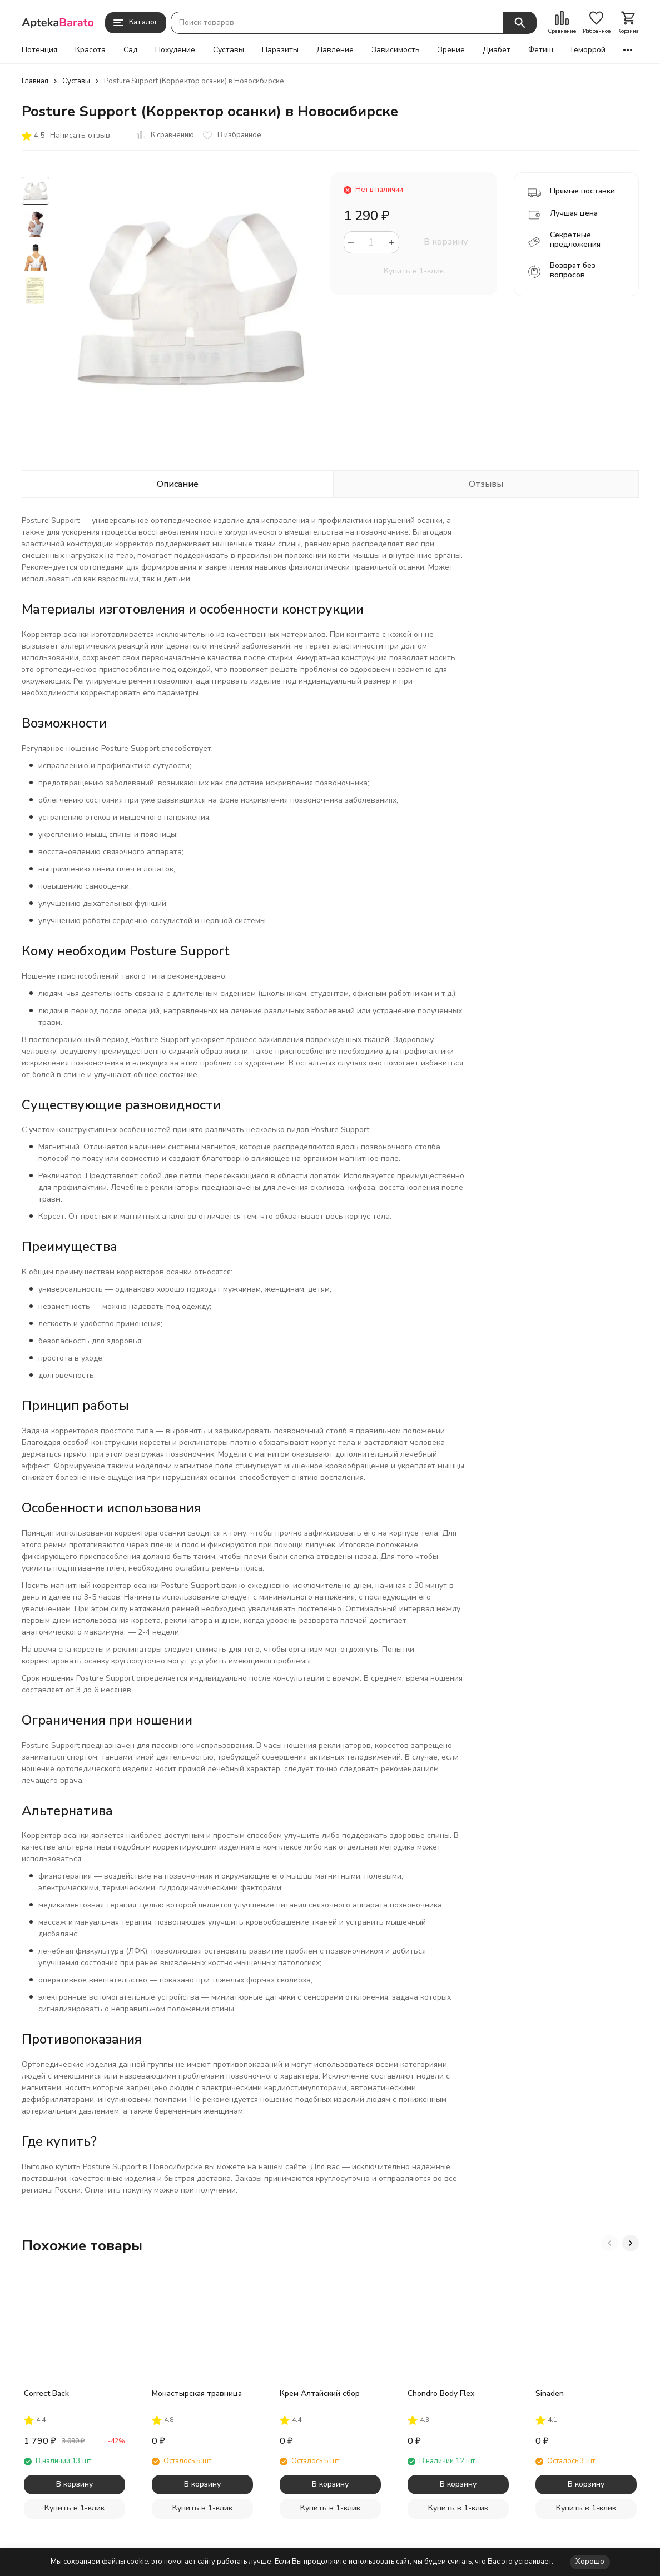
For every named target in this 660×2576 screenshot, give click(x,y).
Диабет (496, 50)
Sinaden (549, 2393)
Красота (90, 50)
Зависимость (395, 50)
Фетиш (540, 50)
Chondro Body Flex (441, 2393)
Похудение (175, 50)
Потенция (39, 50)
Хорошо (589, 2562)
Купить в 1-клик (414, 271)
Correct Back (46, 2393)
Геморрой (588, 50)
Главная (35, 81)
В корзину (446, 242)
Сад (130, 50)
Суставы (228, 50)
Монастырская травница (197, 2393)
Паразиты (280, 50)
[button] (609, 2243)
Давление (335, 50)
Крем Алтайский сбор (320, 2393)
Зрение (451, 50)
